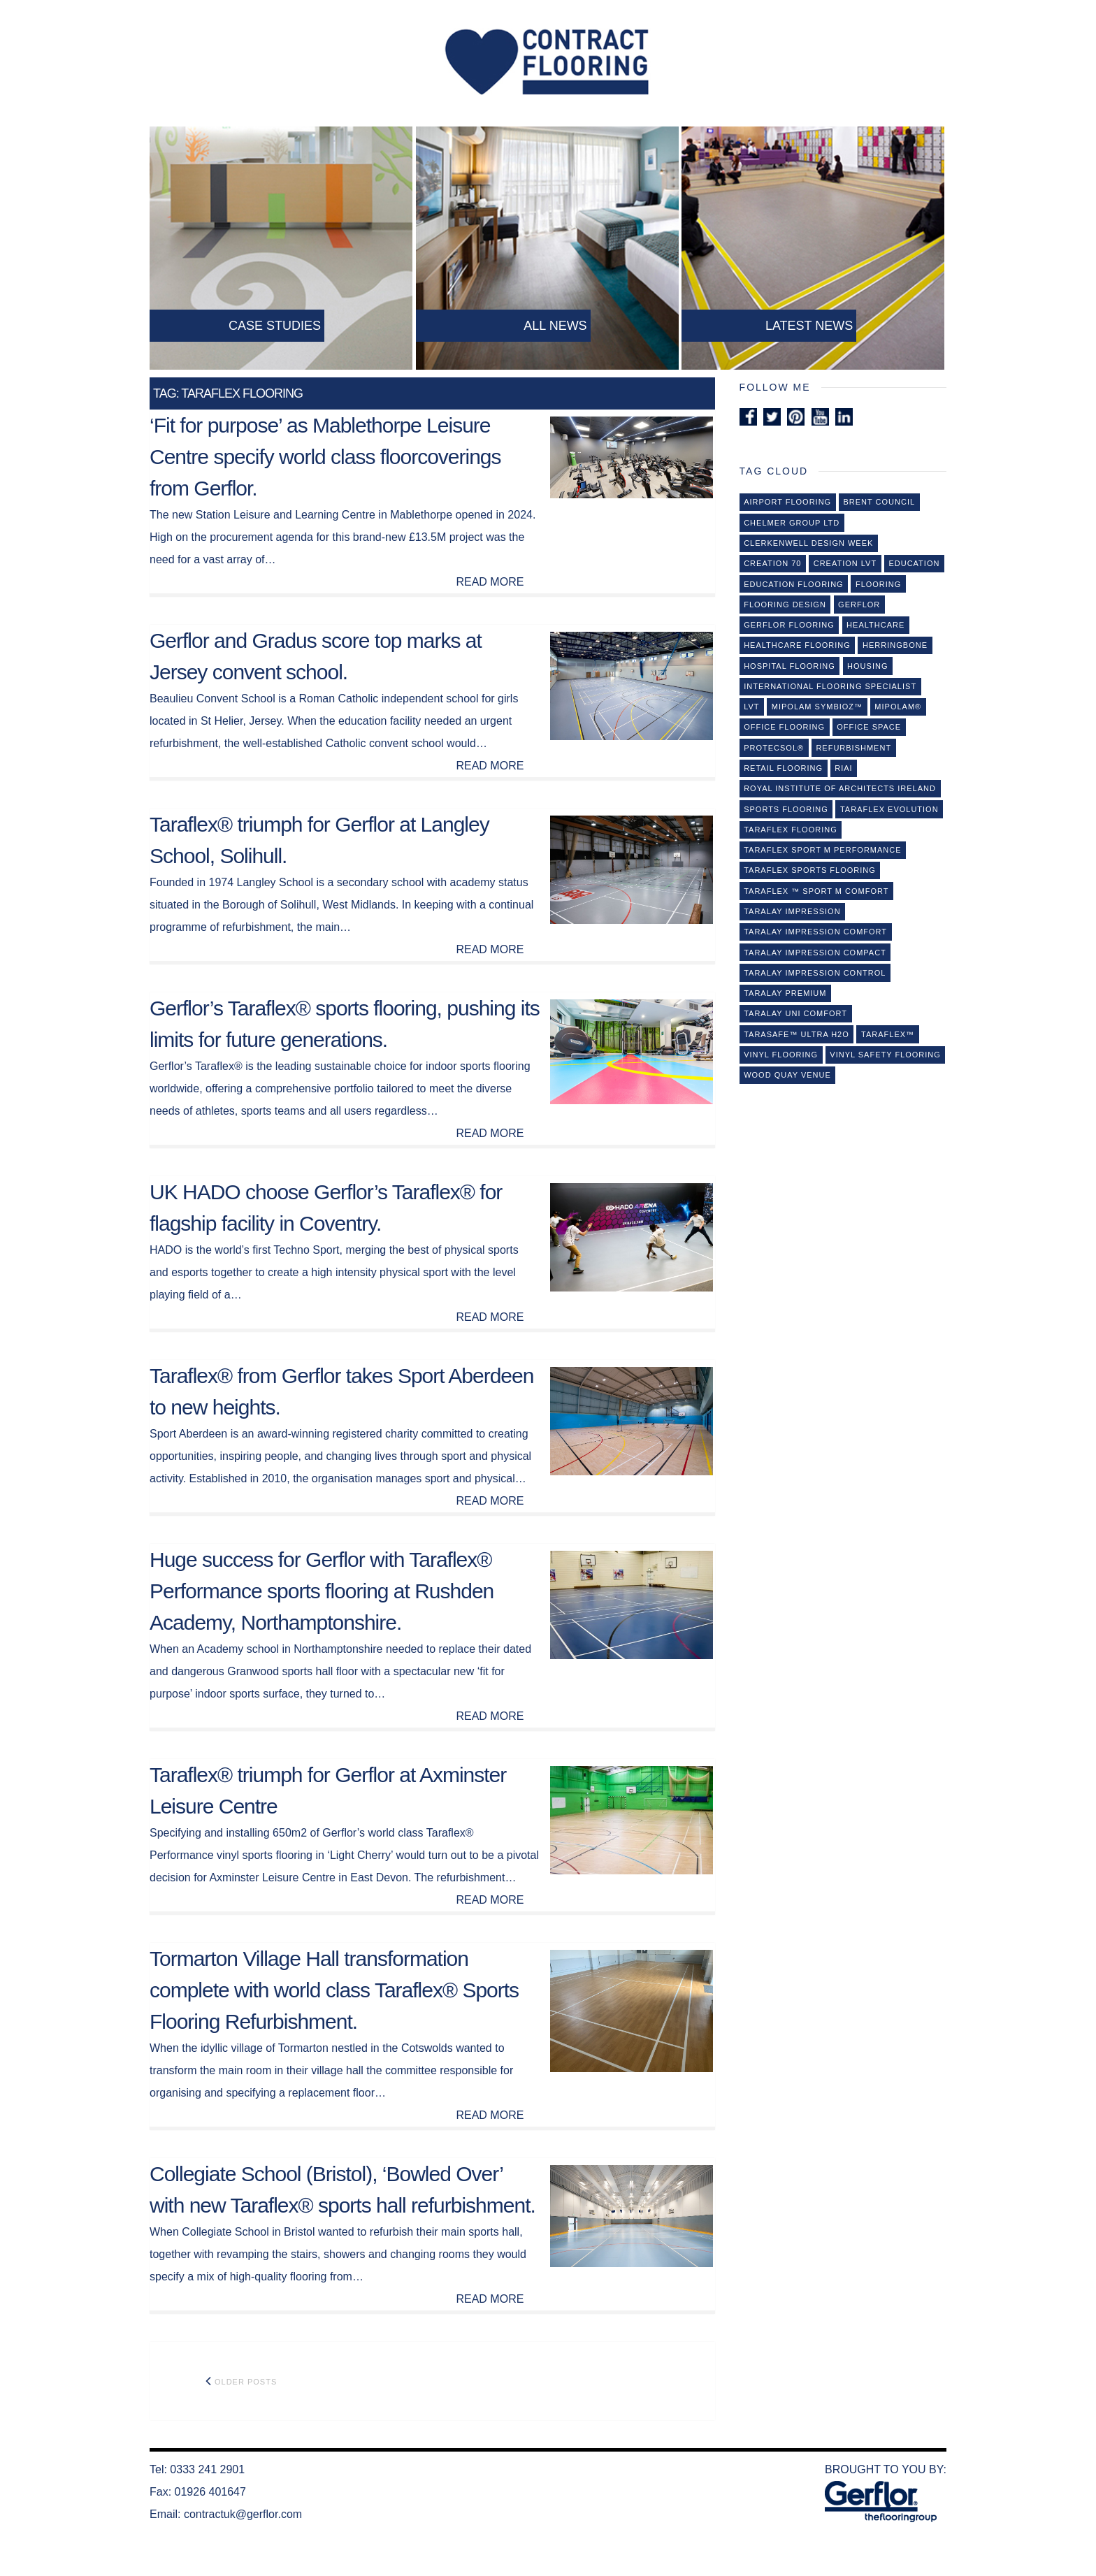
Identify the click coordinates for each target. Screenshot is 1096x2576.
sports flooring (786, 809)
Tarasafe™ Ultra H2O (796, 1034)
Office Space (869, 727)
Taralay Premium (785, 993)
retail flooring (783, 768)
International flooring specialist (830, 686)
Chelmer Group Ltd (791, 523)
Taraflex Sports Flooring (810, 870)
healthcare (875, 625)
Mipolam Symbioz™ (817, 706)
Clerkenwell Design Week (808, 543)
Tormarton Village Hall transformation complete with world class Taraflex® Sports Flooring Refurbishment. (334, 1990)
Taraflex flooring (790, 829)
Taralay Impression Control (815, 973)
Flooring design (785, 604)
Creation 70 (772, 563)
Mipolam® (897, 706)
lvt (751, 706)
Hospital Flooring (789, 666)
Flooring (878, 584)
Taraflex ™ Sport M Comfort (816, 891)
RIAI (843, 768)
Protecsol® (774, 748)
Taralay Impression (792, 911)
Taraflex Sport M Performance (822, 850)
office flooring (784, 727)
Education (913, 563)
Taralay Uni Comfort (795, 1013)
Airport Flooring (787, 502)
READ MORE (490, 582)
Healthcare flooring (797, 645)
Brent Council (879, 502)
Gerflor (859, 604)
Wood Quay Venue (787, 1075)
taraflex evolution (889, 809)
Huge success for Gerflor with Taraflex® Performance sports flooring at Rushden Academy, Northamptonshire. (321, 1591)
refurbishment (853, 748)
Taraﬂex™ (887, 1034)
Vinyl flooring (781, 1054)
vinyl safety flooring (885, 1054)
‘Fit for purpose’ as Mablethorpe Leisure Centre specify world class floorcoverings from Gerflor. (325, 457)
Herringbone (895, 645)
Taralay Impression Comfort (815, 931)
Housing (867, 666)
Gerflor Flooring (789, 625)
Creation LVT (845, 563)
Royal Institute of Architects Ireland (840, 788)
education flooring (793, 584)
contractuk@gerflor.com (243, 2514)
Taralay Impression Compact (815, 952)
